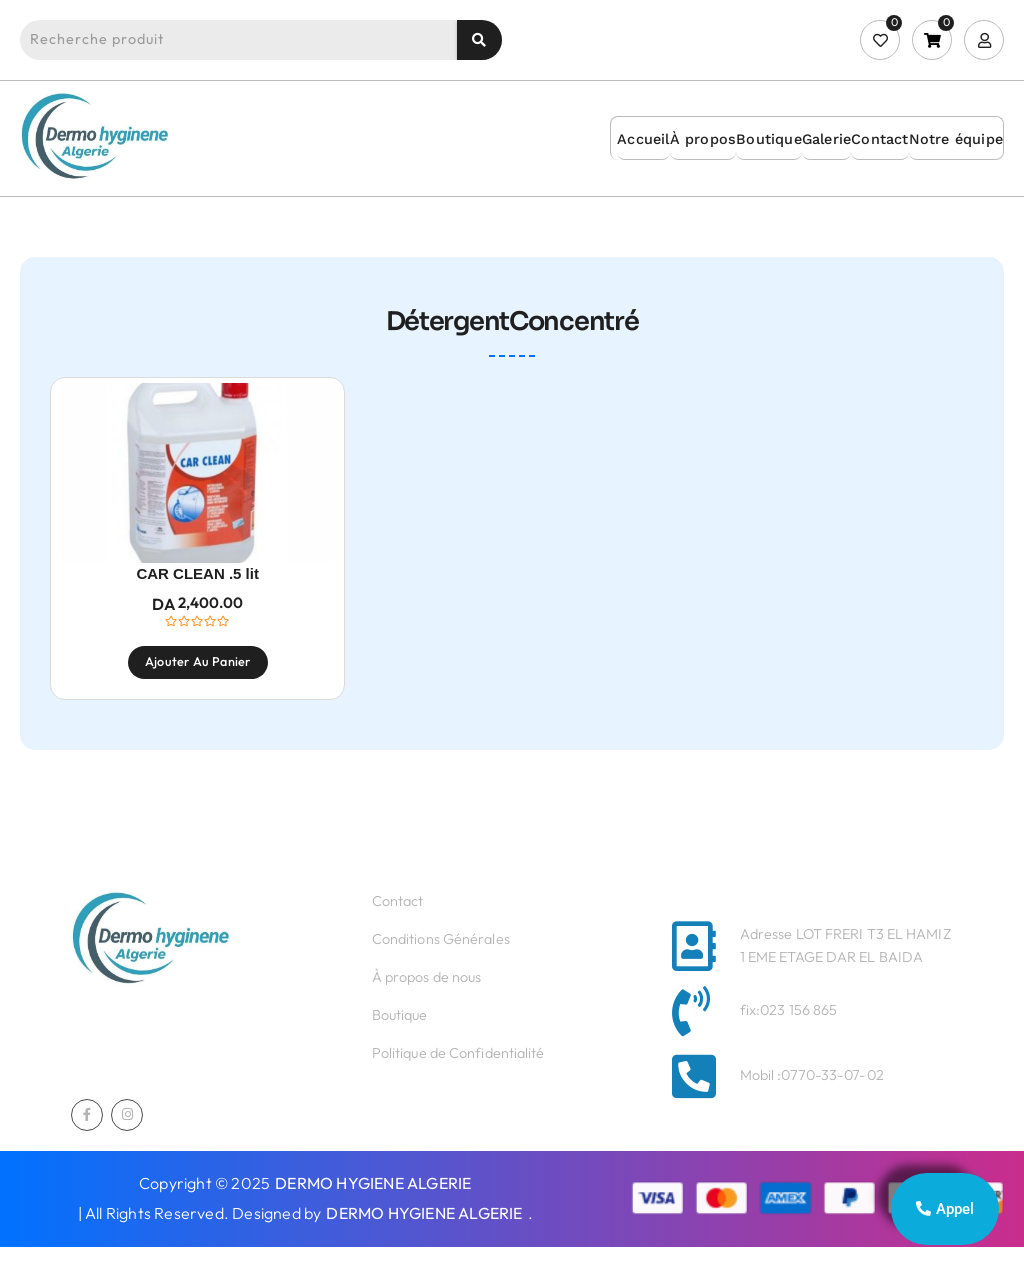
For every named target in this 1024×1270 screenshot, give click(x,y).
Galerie (826, 139)
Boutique (769, 139)
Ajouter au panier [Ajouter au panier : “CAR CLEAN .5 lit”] (197, 682)
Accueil (643, 139)
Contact (879, 139)
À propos (703, 139)
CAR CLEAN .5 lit (197, 594)
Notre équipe (956, 139)
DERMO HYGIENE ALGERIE (373, 1206)
